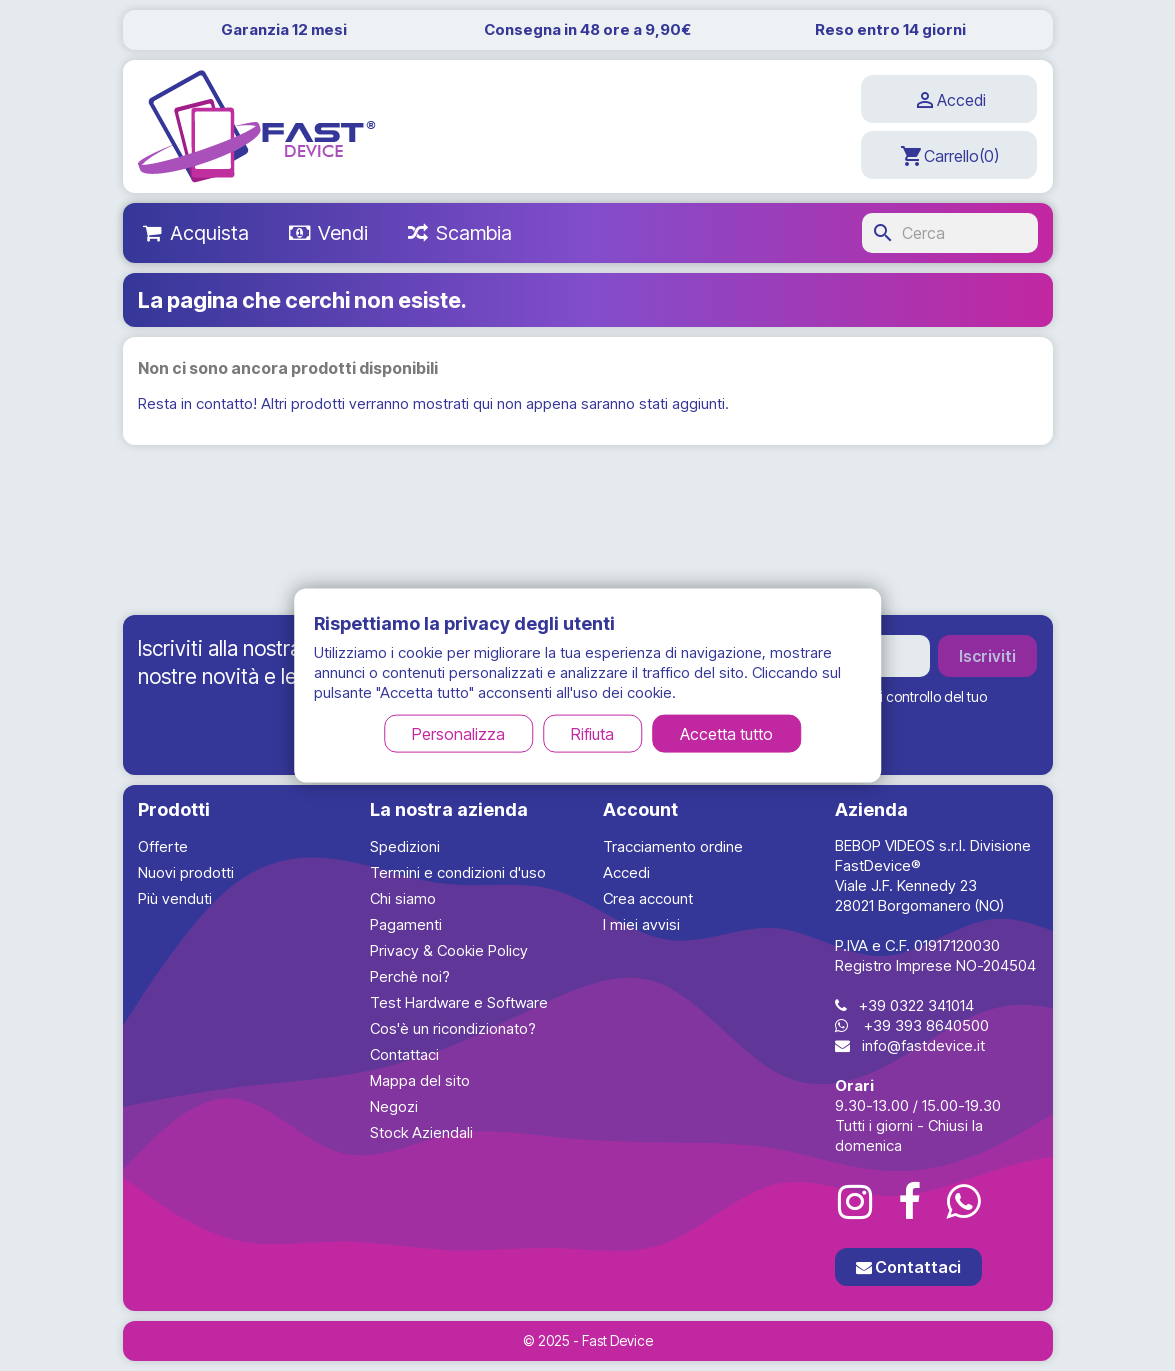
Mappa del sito (420, 1080)
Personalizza (458, 734)
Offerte (163, 846)
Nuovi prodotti (186, 872)
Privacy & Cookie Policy (449, 950)
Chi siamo (403, 898)
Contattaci (404, 1054)
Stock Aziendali (421, 1132)
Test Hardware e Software (459, 1002)
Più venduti (175, 898)
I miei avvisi (641, 924)
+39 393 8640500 (926, 1025)
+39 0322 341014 (916, 1005)
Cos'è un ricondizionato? (453, 1028)
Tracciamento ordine (673, 846)
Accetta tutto (726, 734)
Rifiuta (592, 734)
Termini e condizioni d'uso (458, 872)
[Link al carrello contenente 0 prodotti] (949, 155)
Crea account (648, 898)
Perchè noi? (410, 976)
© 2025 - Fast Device (588, 1340)
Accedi (626, 872)
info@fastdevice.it (923, 1045)
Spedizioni (405, 846)
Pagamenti (406, 924)
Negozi (394, 1106)
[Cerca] (950, 233)
